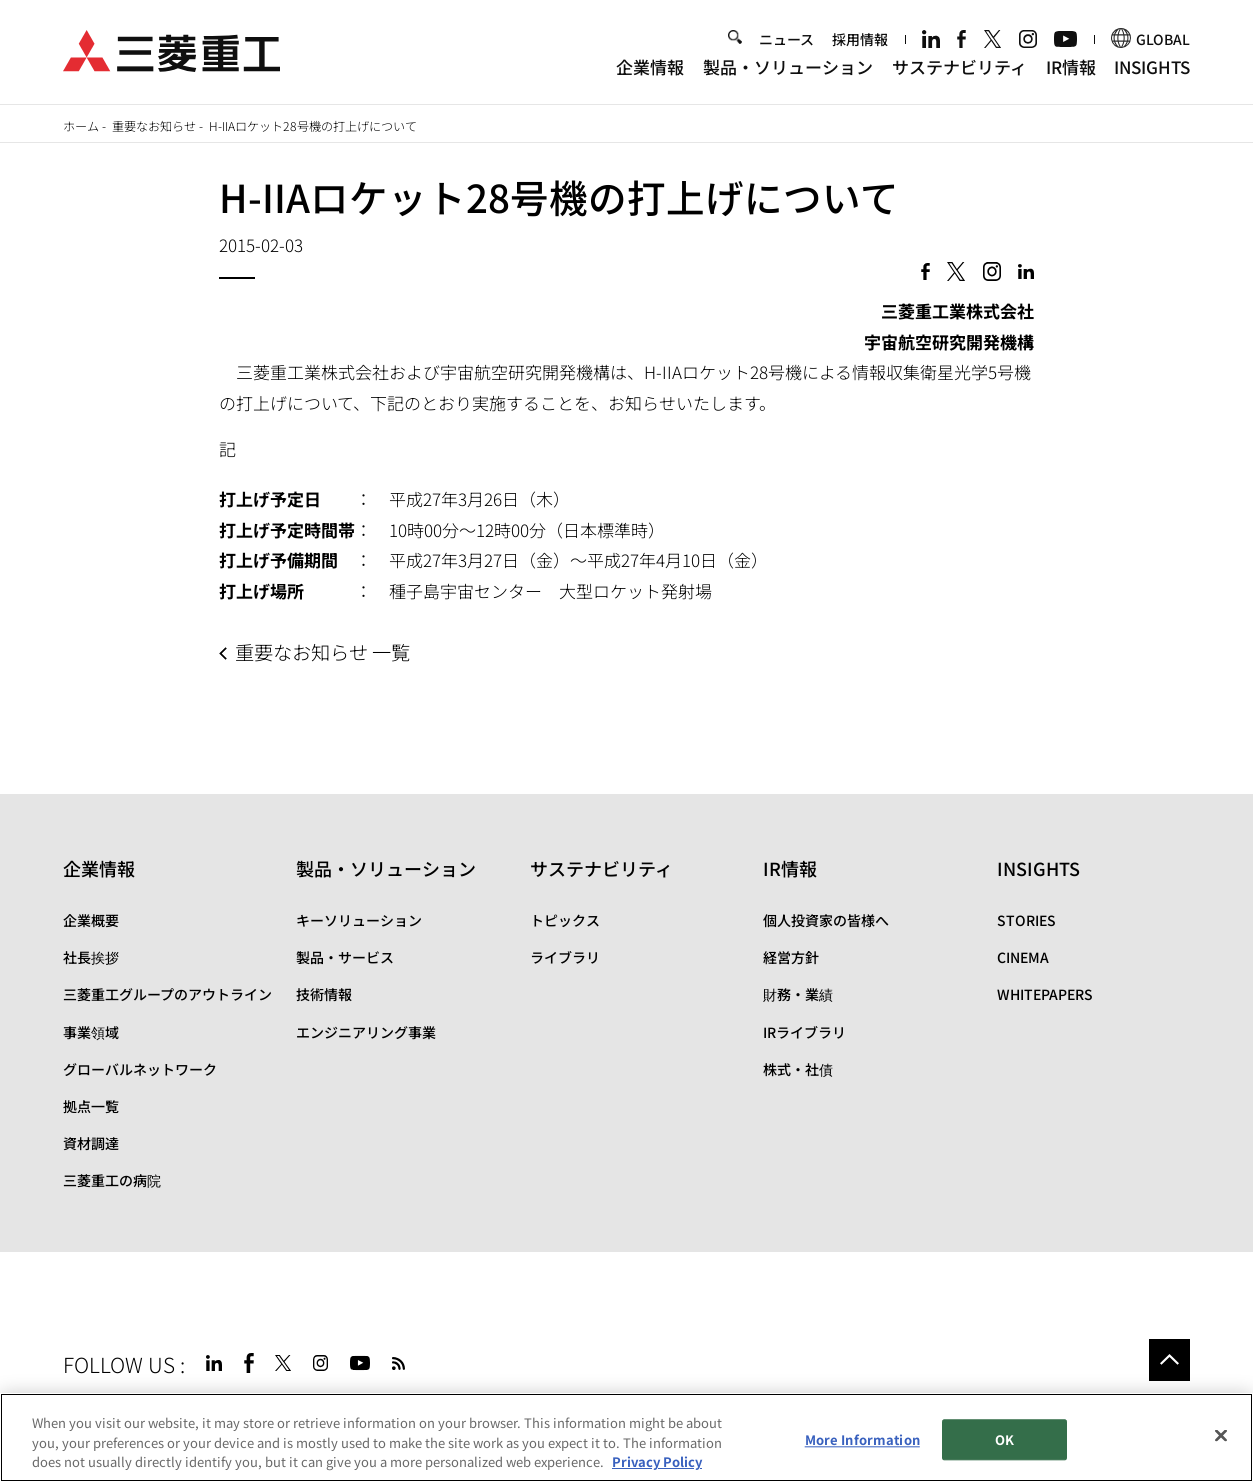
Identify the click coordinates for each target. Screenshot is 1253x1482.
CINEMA (1023, 957)
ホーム (81, 125)
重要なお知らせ (154, 125)
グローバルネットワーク (140, 1069)
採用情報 (860, 41)
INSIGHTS (1152, 67)
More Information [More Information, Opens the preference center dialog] (862, 1459)
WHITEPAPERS (1045, 994)
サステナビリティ (959, 67)
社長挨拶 (91, 957)
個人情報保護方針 (356, 1408)
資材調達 (91, 1143)
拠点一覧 (91, 1106)
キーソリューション (359, 920)
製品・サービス (345, 957)
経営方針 (791, 957)
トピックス (565, 920)
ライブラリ (565, 957)
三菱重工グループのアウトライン (167, 994)
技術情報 (324, 994)
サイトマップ (105, 1408)
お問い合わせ (468, 1408)
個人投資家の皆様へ (826, 920)
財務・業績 (798, 994)
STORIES (1026, 920)
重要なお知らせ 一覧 (322, 652)
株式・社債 (798, 1069)
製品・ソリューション (788, 67)
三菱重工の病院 (112, 1180)
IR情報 (1071, 67)
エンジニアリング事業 (366, 1032)
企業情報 (650, 67)
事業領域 (91, 1032)
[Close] (1221, 1455)
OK (1004, 1459)
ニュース (786, 41)
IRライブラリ (804, 1032)
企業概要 (91, 920)
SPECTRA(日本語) (600, 1408)
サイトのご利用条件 (224, 1408)
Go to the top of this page (1170, 1360)
